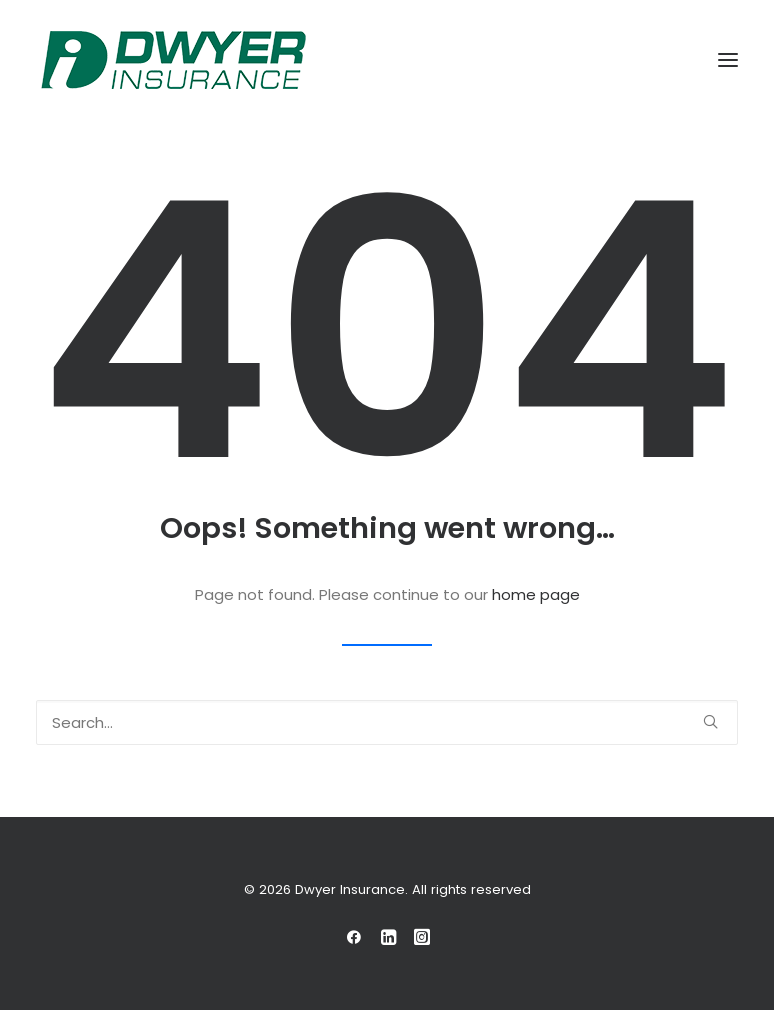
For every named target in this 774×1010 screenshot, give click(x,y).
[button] (728, 60)
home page (536, 594)
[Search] (387, 722)
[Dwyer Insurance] (173, 60)
